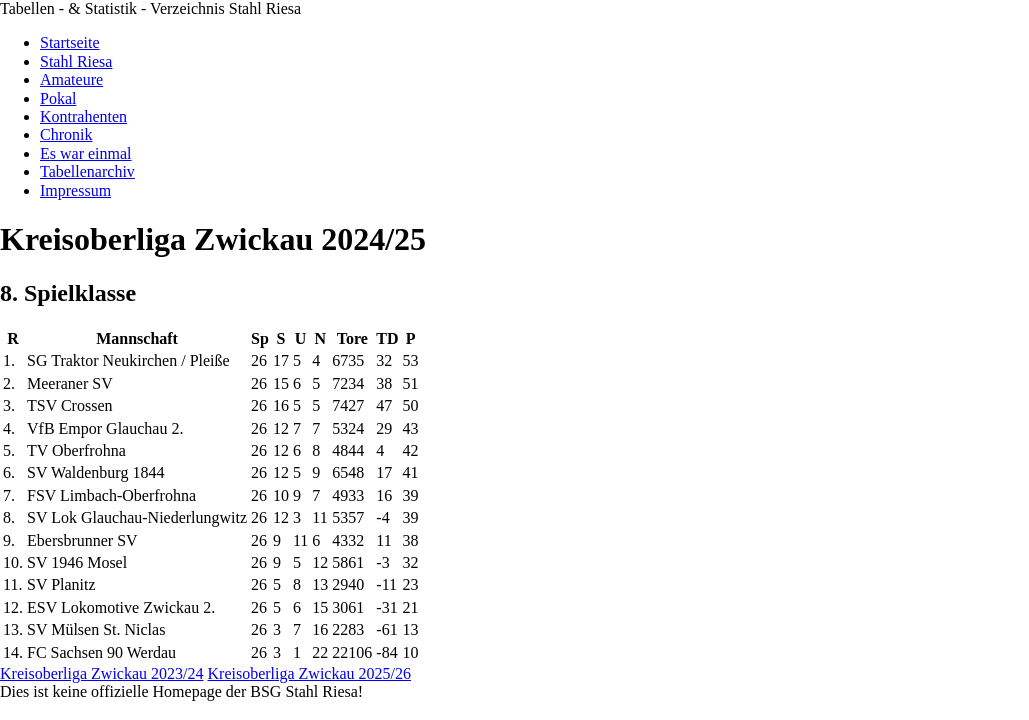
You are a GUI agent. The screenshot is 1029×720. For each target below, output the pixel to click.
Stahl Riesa (76, 61)
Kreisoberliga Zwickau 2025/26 (310, 673)
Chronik (66, 134)
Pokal (58, 98)
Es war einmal (86, 153)
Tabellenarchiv (87, 171)
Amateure (71, 79)
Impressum (75, 190)
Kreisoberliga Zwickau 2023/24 (102, 673)
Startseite (70, 42)
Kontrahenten (83, 116)
